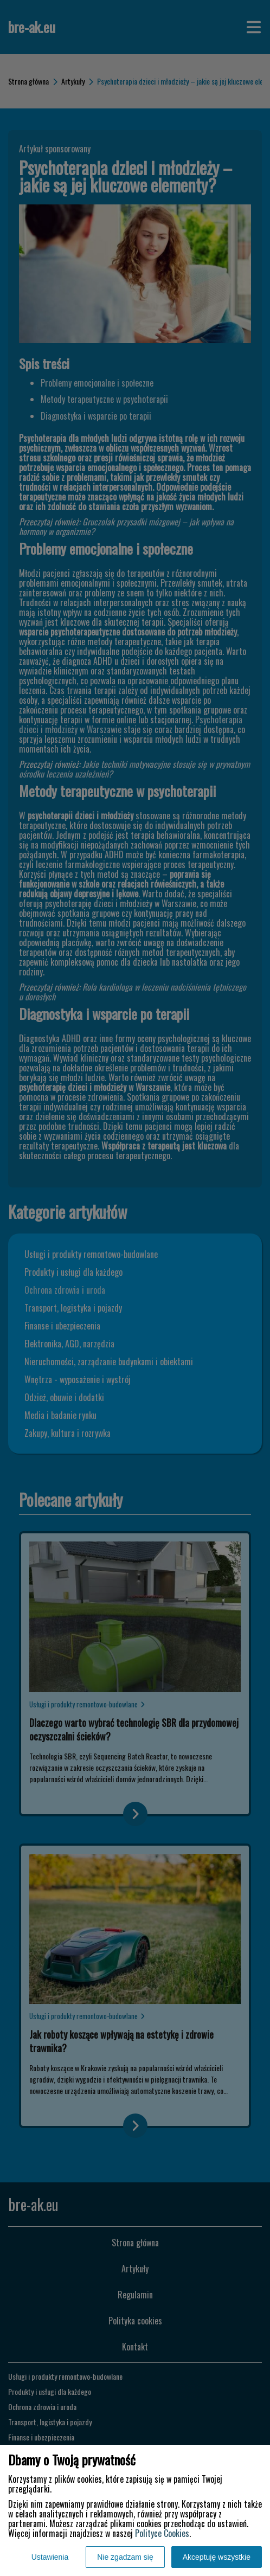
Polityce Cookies (162, 2533)
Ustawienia (49, 2557)
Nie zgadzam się (125, 2557)
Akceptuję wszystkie (216, 2557)
